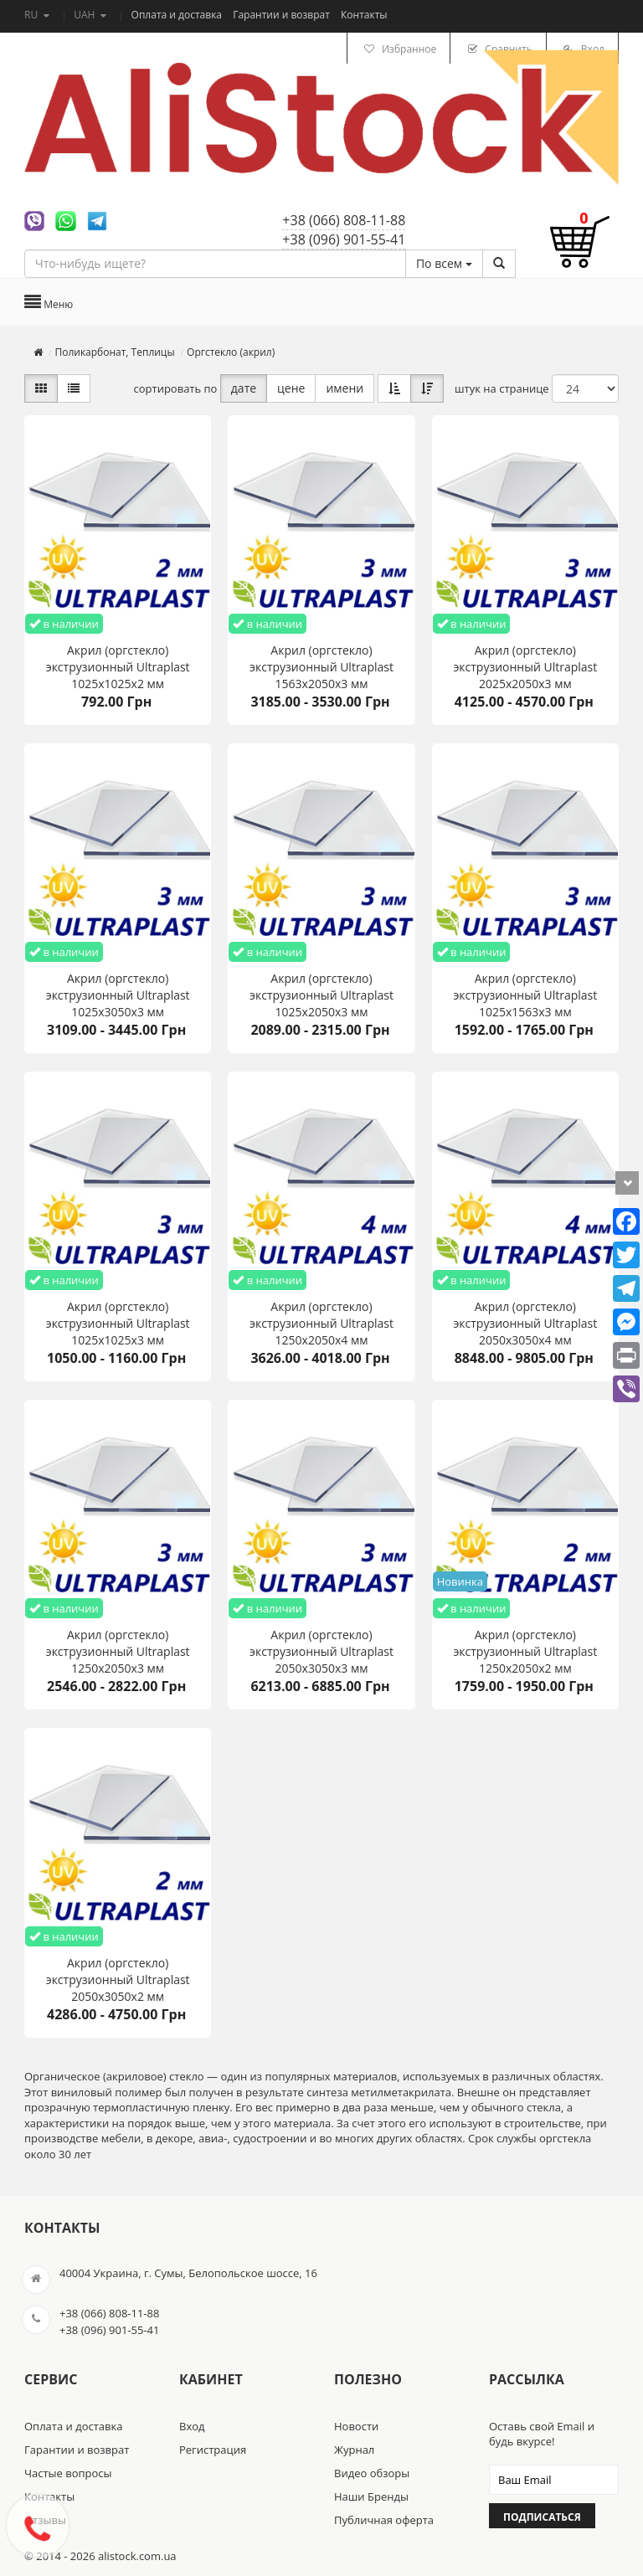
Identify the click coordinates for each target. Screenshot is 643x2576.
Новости (356, 2426)
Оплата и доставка (178, 15)
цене (291, 388)
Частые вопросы (68, 2473)
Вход (192, 2426)
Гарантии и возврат (282, 15)
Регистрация (212, 2449)
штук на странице (502, 388)
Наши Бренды (371, 2496)
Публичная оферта (384, 2519)
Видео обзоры (371, 2473)
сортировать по (176, 388)
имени (344, 388)
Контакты (364, 15)
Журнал (354, 2449)
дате (243, 388)
